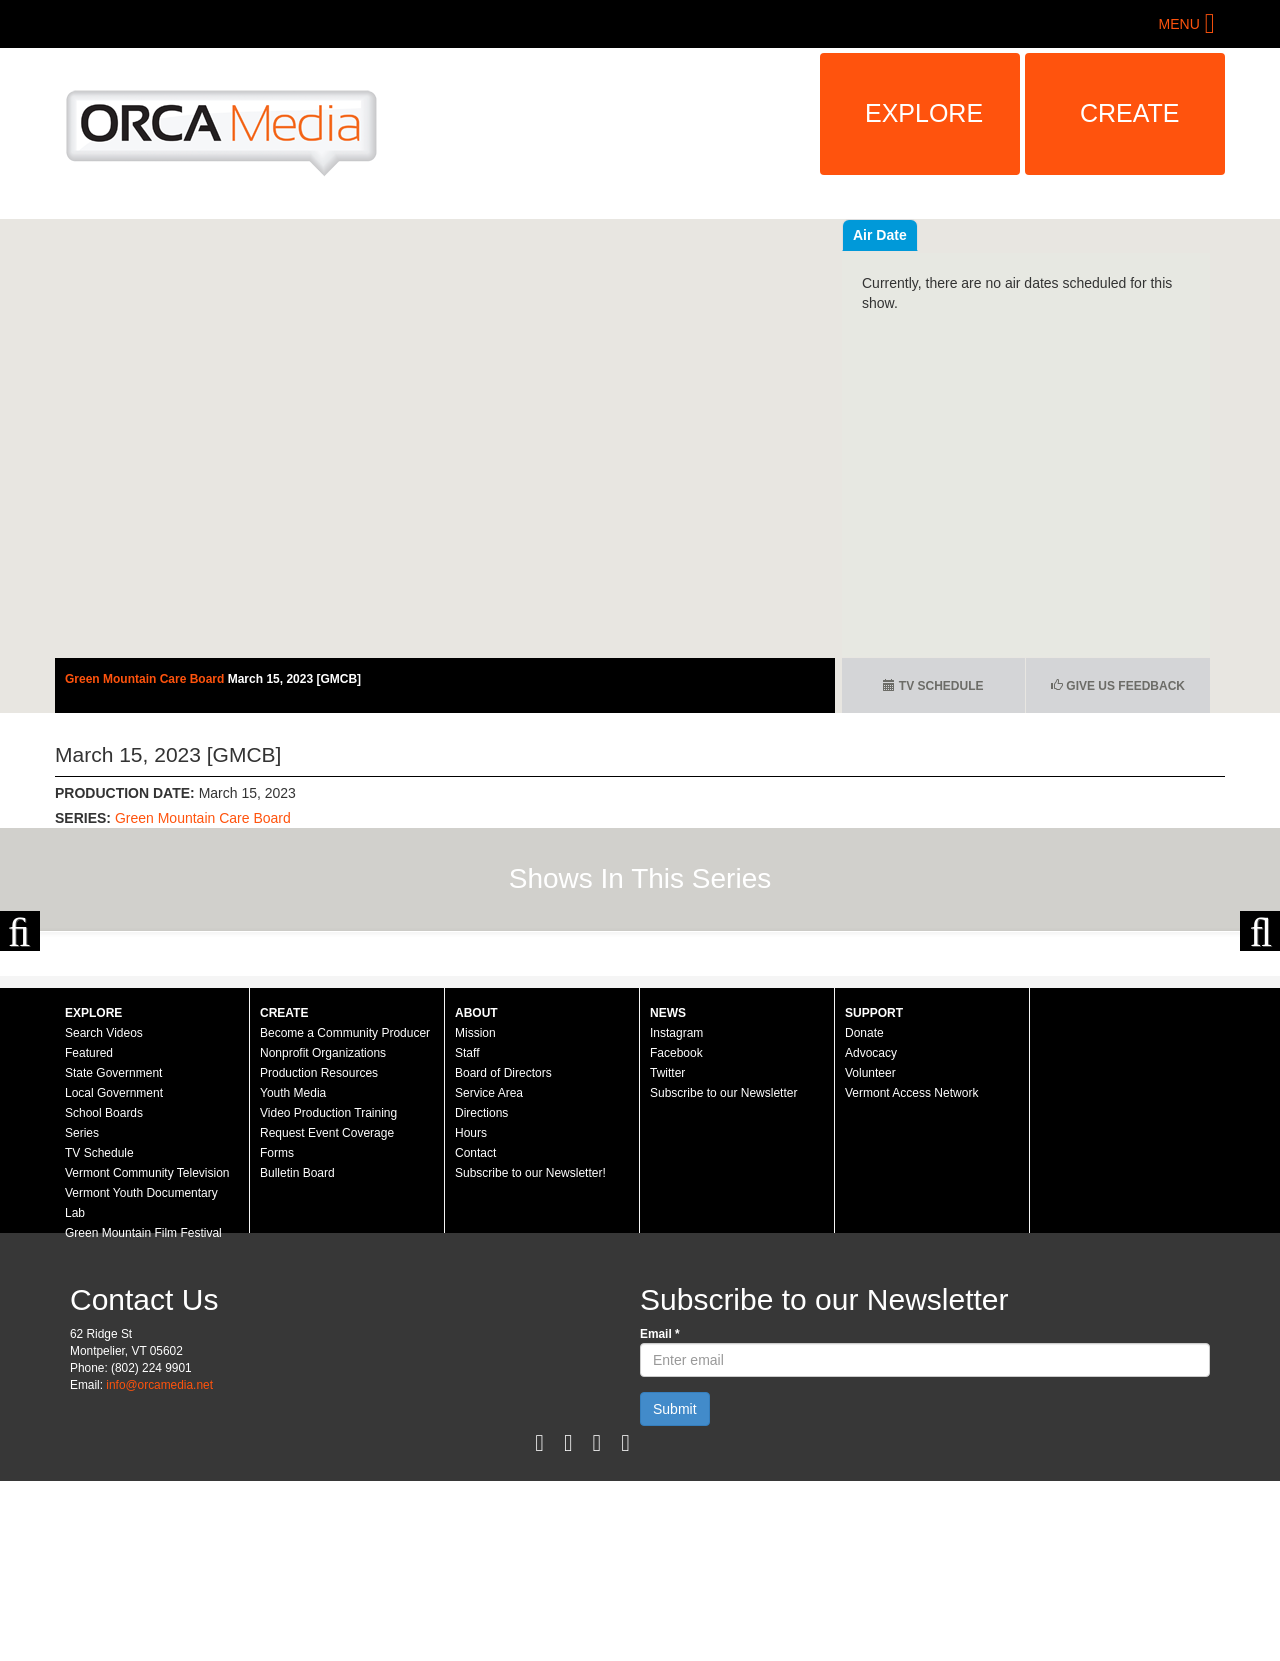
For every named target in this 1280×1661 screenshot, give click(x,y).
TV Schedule (933, 686)
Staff (467, 1233)
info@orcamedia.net (159, 1565)
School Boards (104, 1293)
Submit (675, 1589)
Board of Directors (503, 1253)
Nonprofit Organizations (323, 1233)
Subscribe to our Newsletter (723, 1273)
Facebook (676, 1233)
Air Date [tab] (1000, 235)
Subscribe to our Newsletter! (530, 1353)
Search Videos (104, 1213)
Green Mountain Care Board (146, 679)
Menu (1179, 24)
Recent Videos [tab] (901, 235)
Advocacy (871, 1233)
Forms (277, 1333)
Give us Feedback (1118, 686)
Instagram (676, 1213)
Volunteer (870, 1253)
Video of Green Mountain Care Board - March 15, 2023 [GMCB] (445, 438)
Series (82, 1313)
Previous (20, 1021)
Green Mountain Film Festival (143, 1413)
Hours (471, 1313)
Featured (89, 1233)
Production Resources (319, 1253)
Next (1260, 1021)
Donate (864, 1213)
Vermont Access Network (911, 1273)
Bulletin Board (297, 1353)
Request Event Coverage (327, 1313)
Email (660, 1514)
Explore (924, 113)
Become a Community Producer (345, 1213)
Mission (475, 1213)
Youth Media (293, 1273)
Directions (481, 1293)
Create (1130, 113)
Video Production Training (328, 1293)
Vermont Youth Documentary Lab (141, 1383)
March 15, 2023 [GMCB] (294, 679)
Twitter (667, 1253)
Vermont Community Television (147, 1353)
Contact (475, 1333)
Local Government (114, 1273)
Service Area (489, 1273)
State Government (113, 1253)
